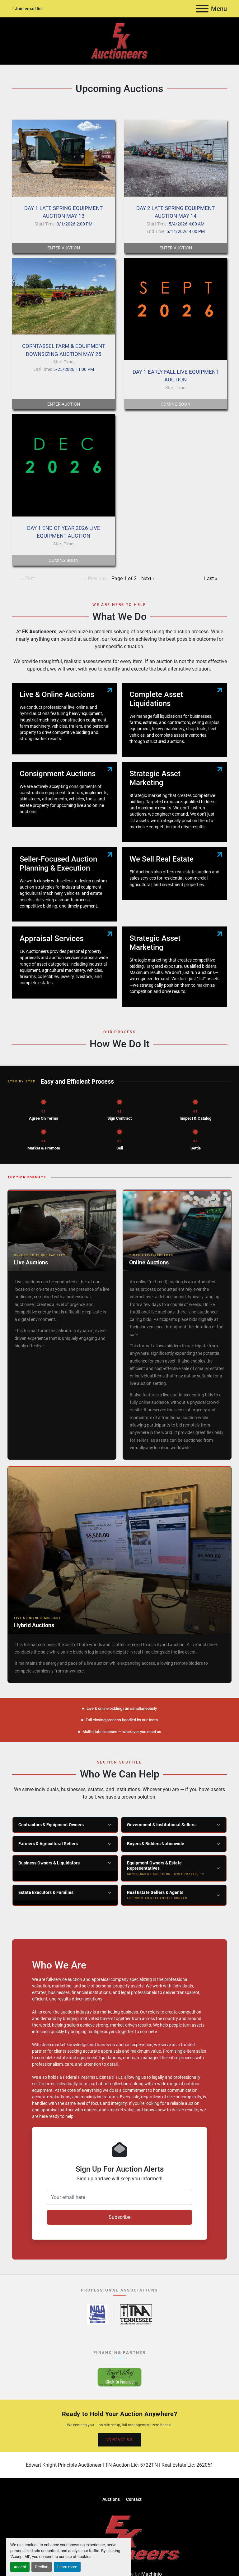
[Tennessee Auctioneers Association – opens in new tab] (136, 2314)
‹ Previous (96, 578)
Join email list (29, 8)
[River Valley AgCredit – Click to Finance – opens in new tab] (119, 2377)
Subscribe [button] (119, 2217)
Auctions (111, 2499)
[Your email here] (119, 2197)
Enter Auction (63, 247)
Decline (41, 2567)
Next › (147, 578)
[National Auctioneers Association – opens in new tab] (97, 2314)
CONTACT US (119, 2439)
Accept (20, 2567)
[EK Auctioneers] (119, 2537)
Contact (134, 2499)
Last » (211, 578)
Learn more (67, 2567)
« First (28, 578)
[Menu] (202, 8)
